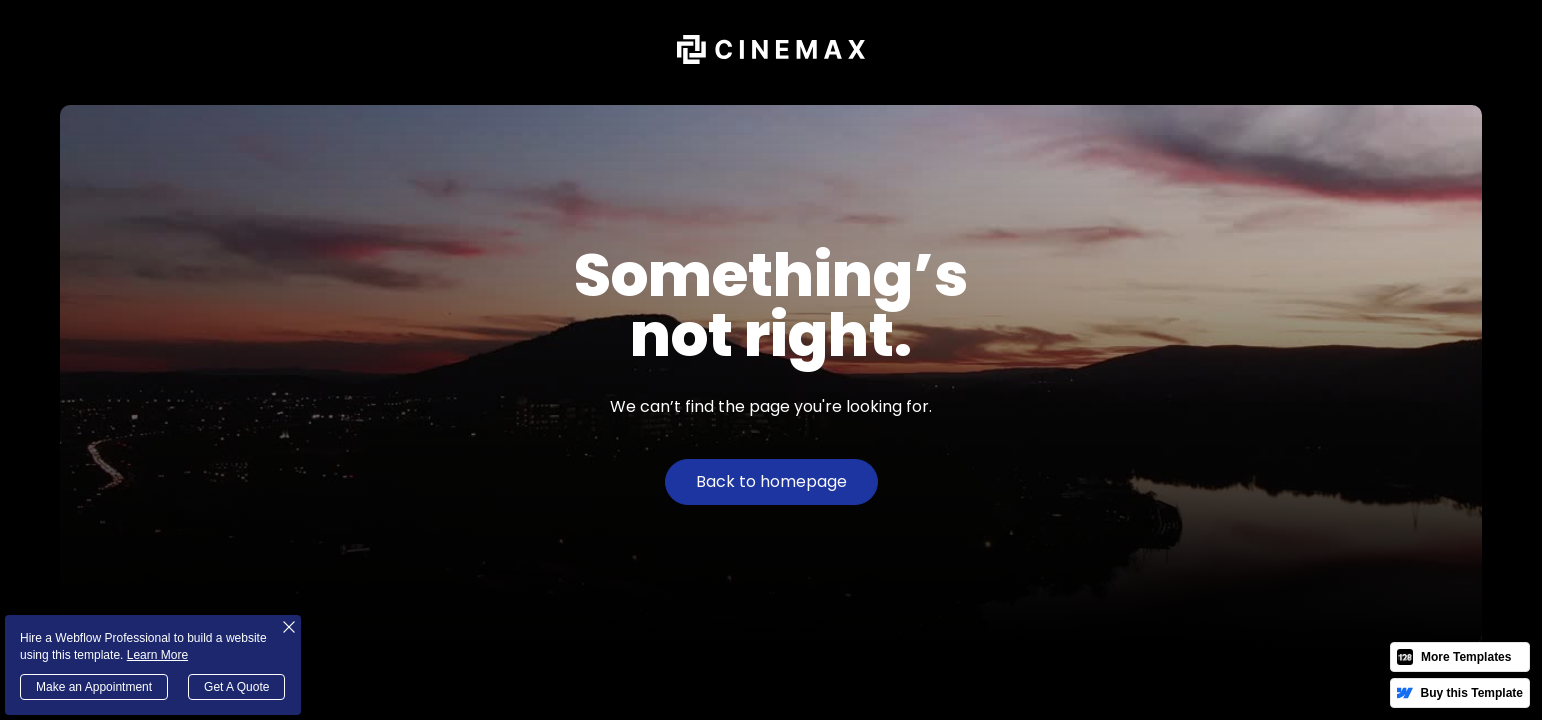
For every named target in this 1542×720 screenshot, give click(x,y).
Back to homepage (771, 481)
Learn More (157, 655)
